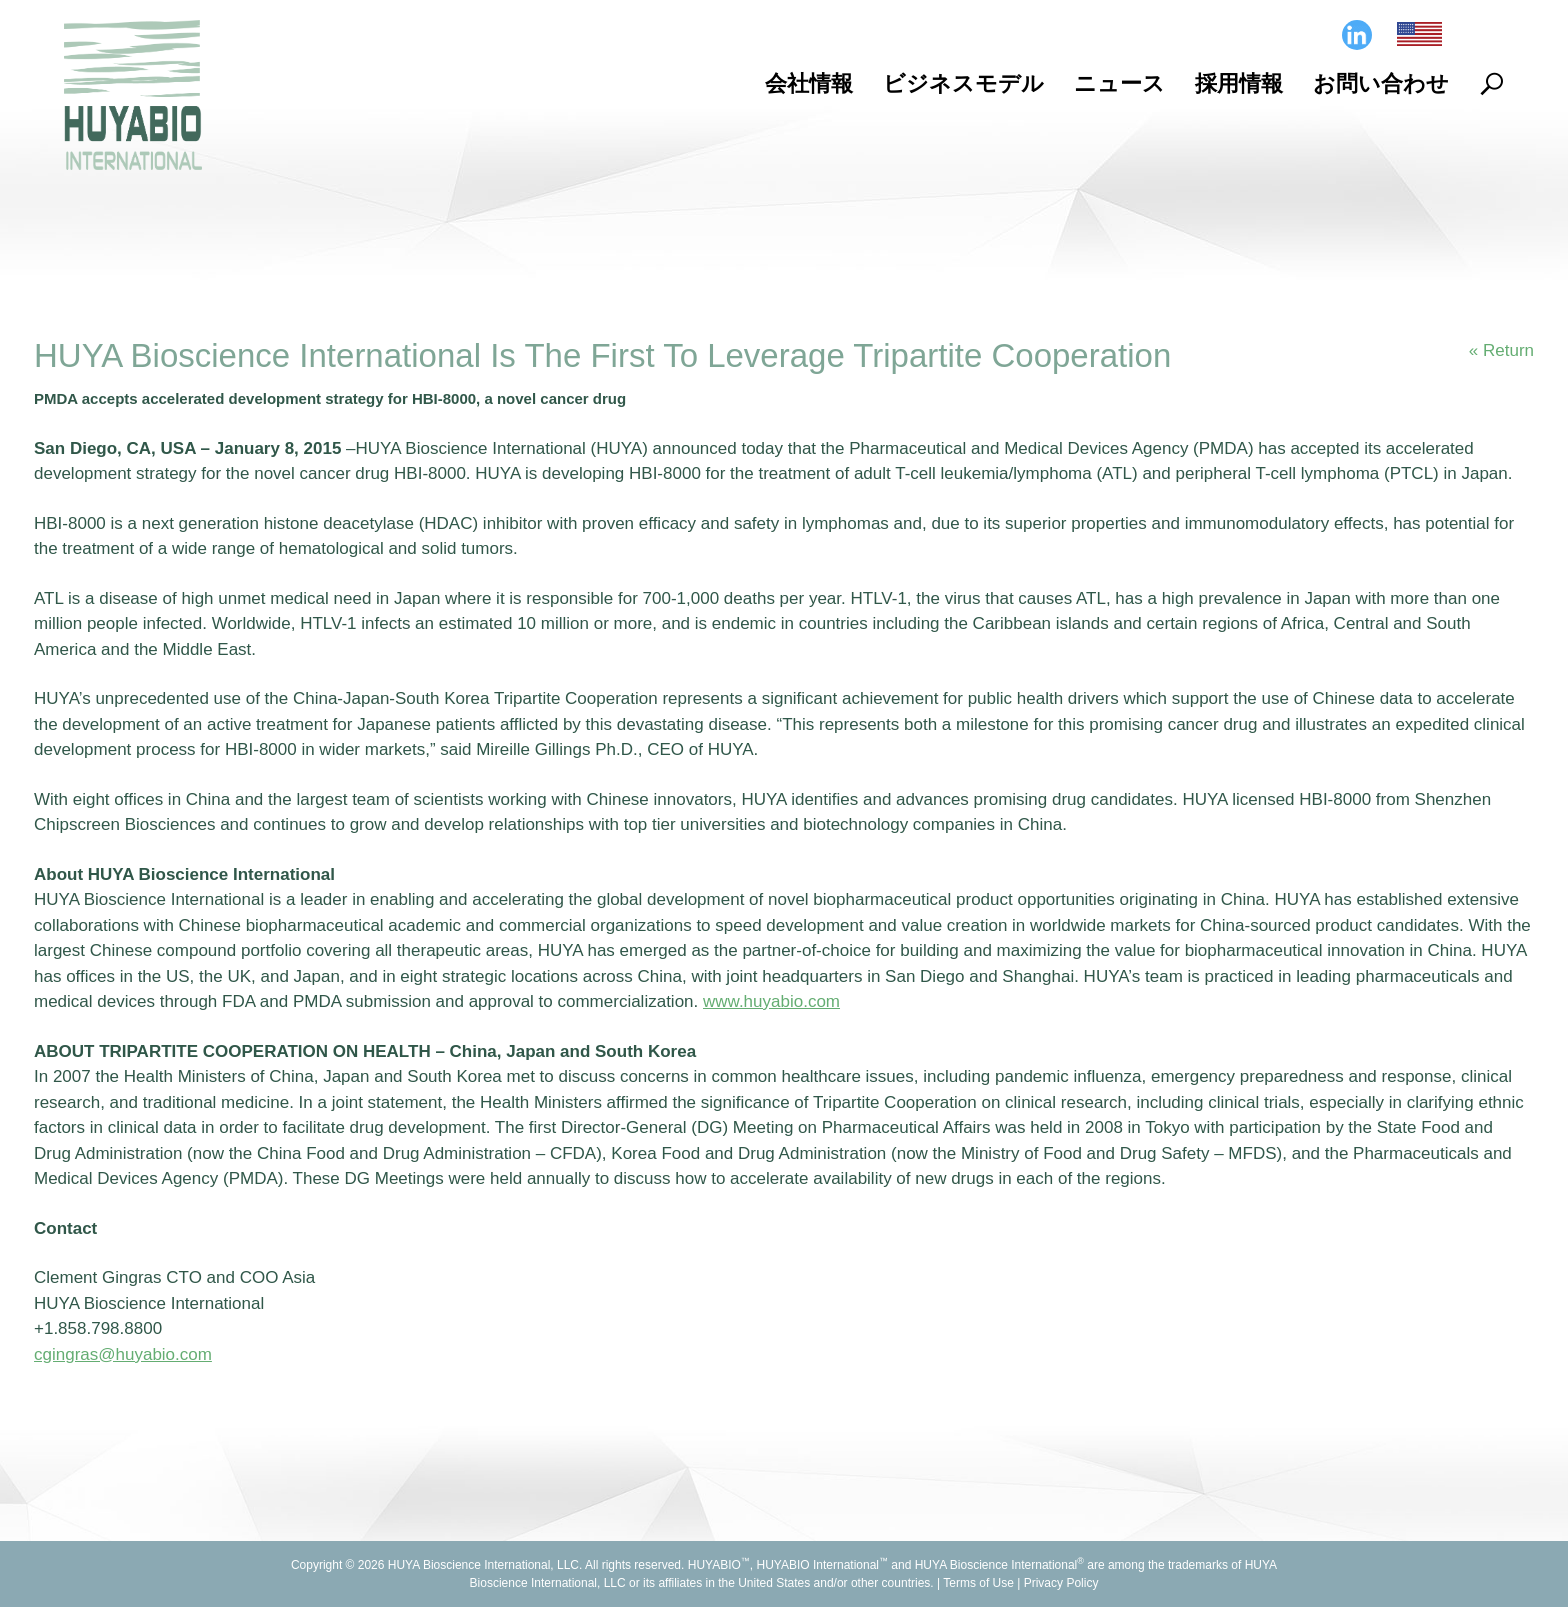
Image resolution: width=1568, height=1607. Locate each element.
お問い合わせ (1381, 83)
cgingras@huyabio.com (123, 1354)
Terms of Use (978, 1583)
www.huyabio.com (771, 1001)
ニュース (1119, 83)
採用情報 (1239, 83)
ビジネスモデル (963, 83)
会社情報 (809, 83)
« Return (1501, 350)
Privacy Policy (1061, 1583)
